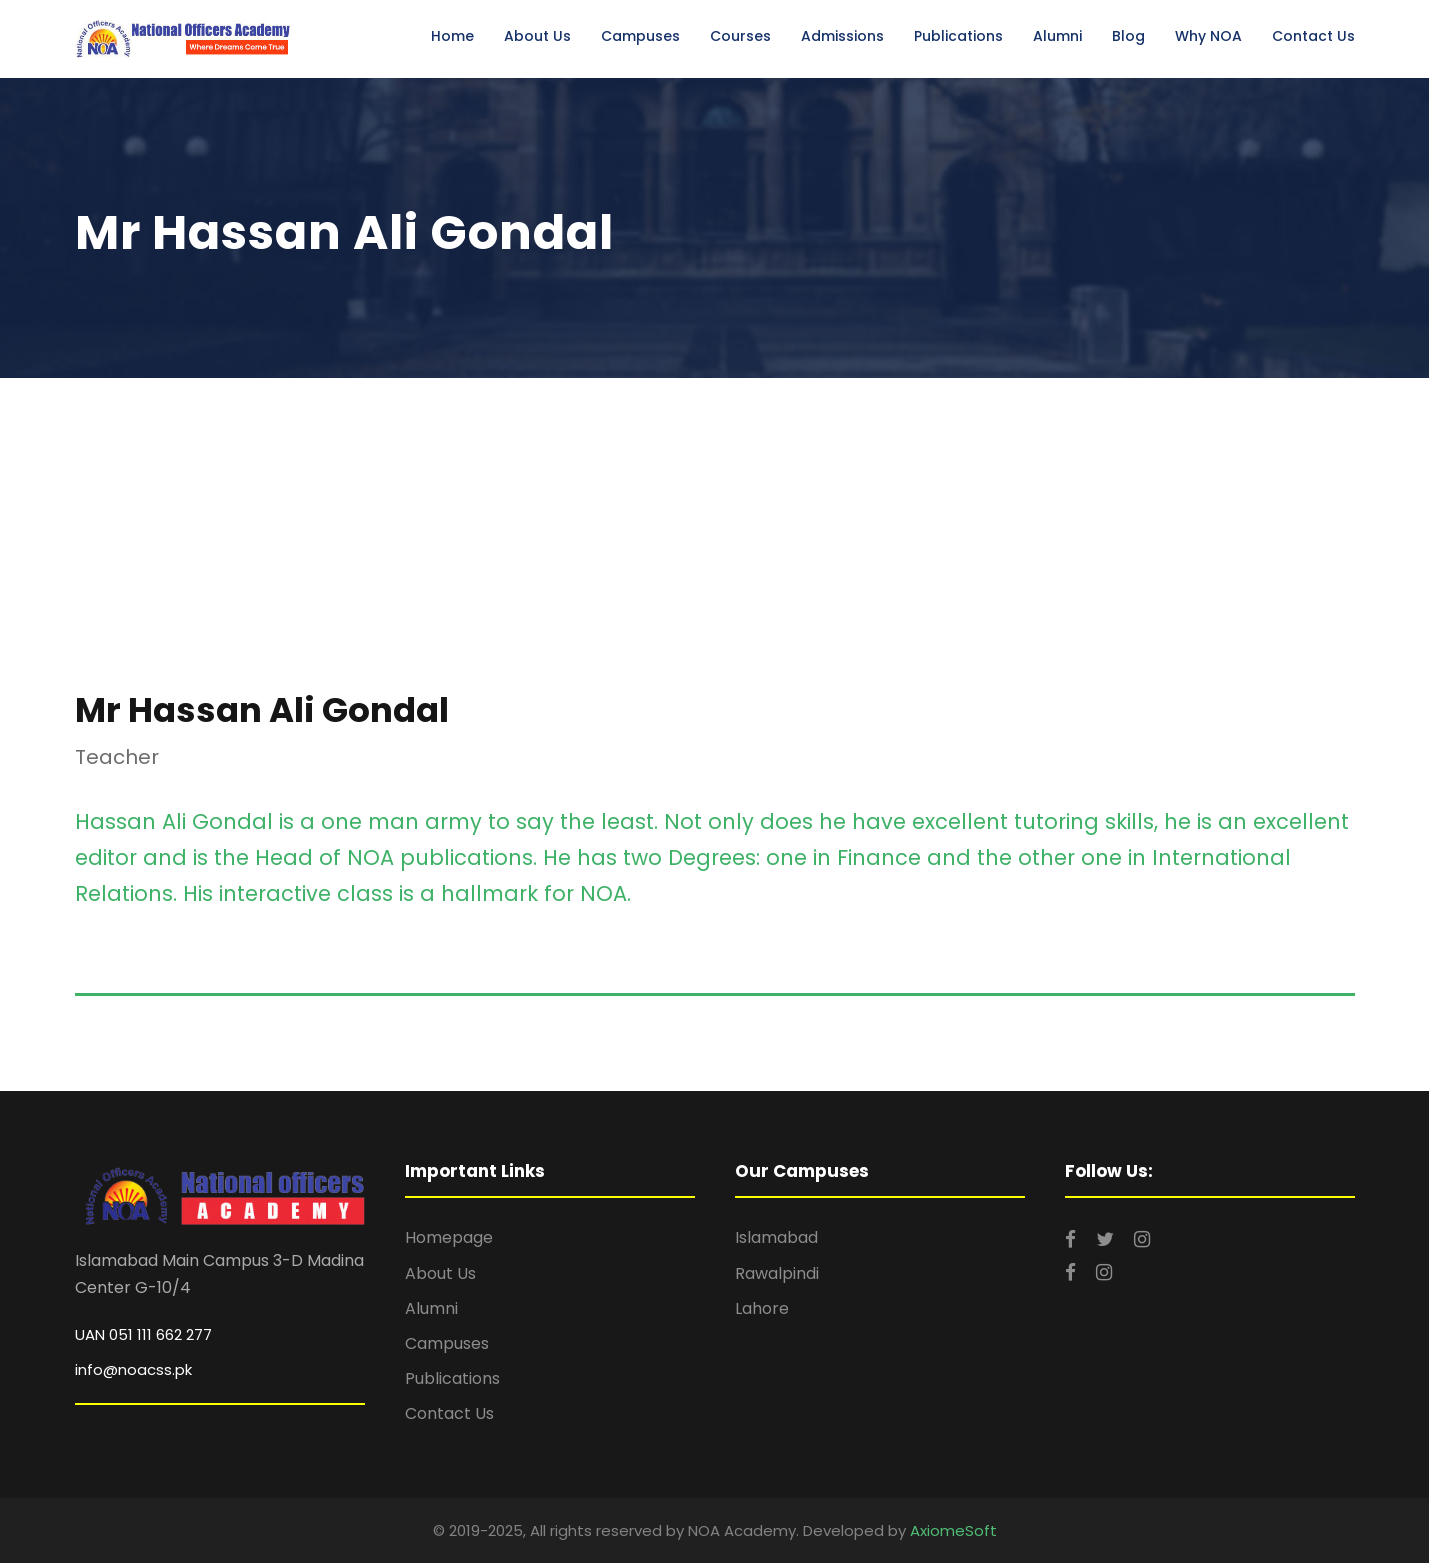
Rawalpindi (777, 1273)
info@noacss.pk (133, 1369)
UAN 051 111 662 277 (143, 1334)
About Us (537, 36)
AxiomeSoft (953, 1530)
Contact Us (1313, 36)
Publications (958, 36)
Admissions (842, 36)
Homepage (449, 1237)
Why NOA (1208, 36)
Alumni (1057, 36)
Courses (740, 36)
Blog (1128, 36)
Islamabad (776, 1237)
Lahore (762, 1308)
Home (452, 36)
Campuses (640, 36)
